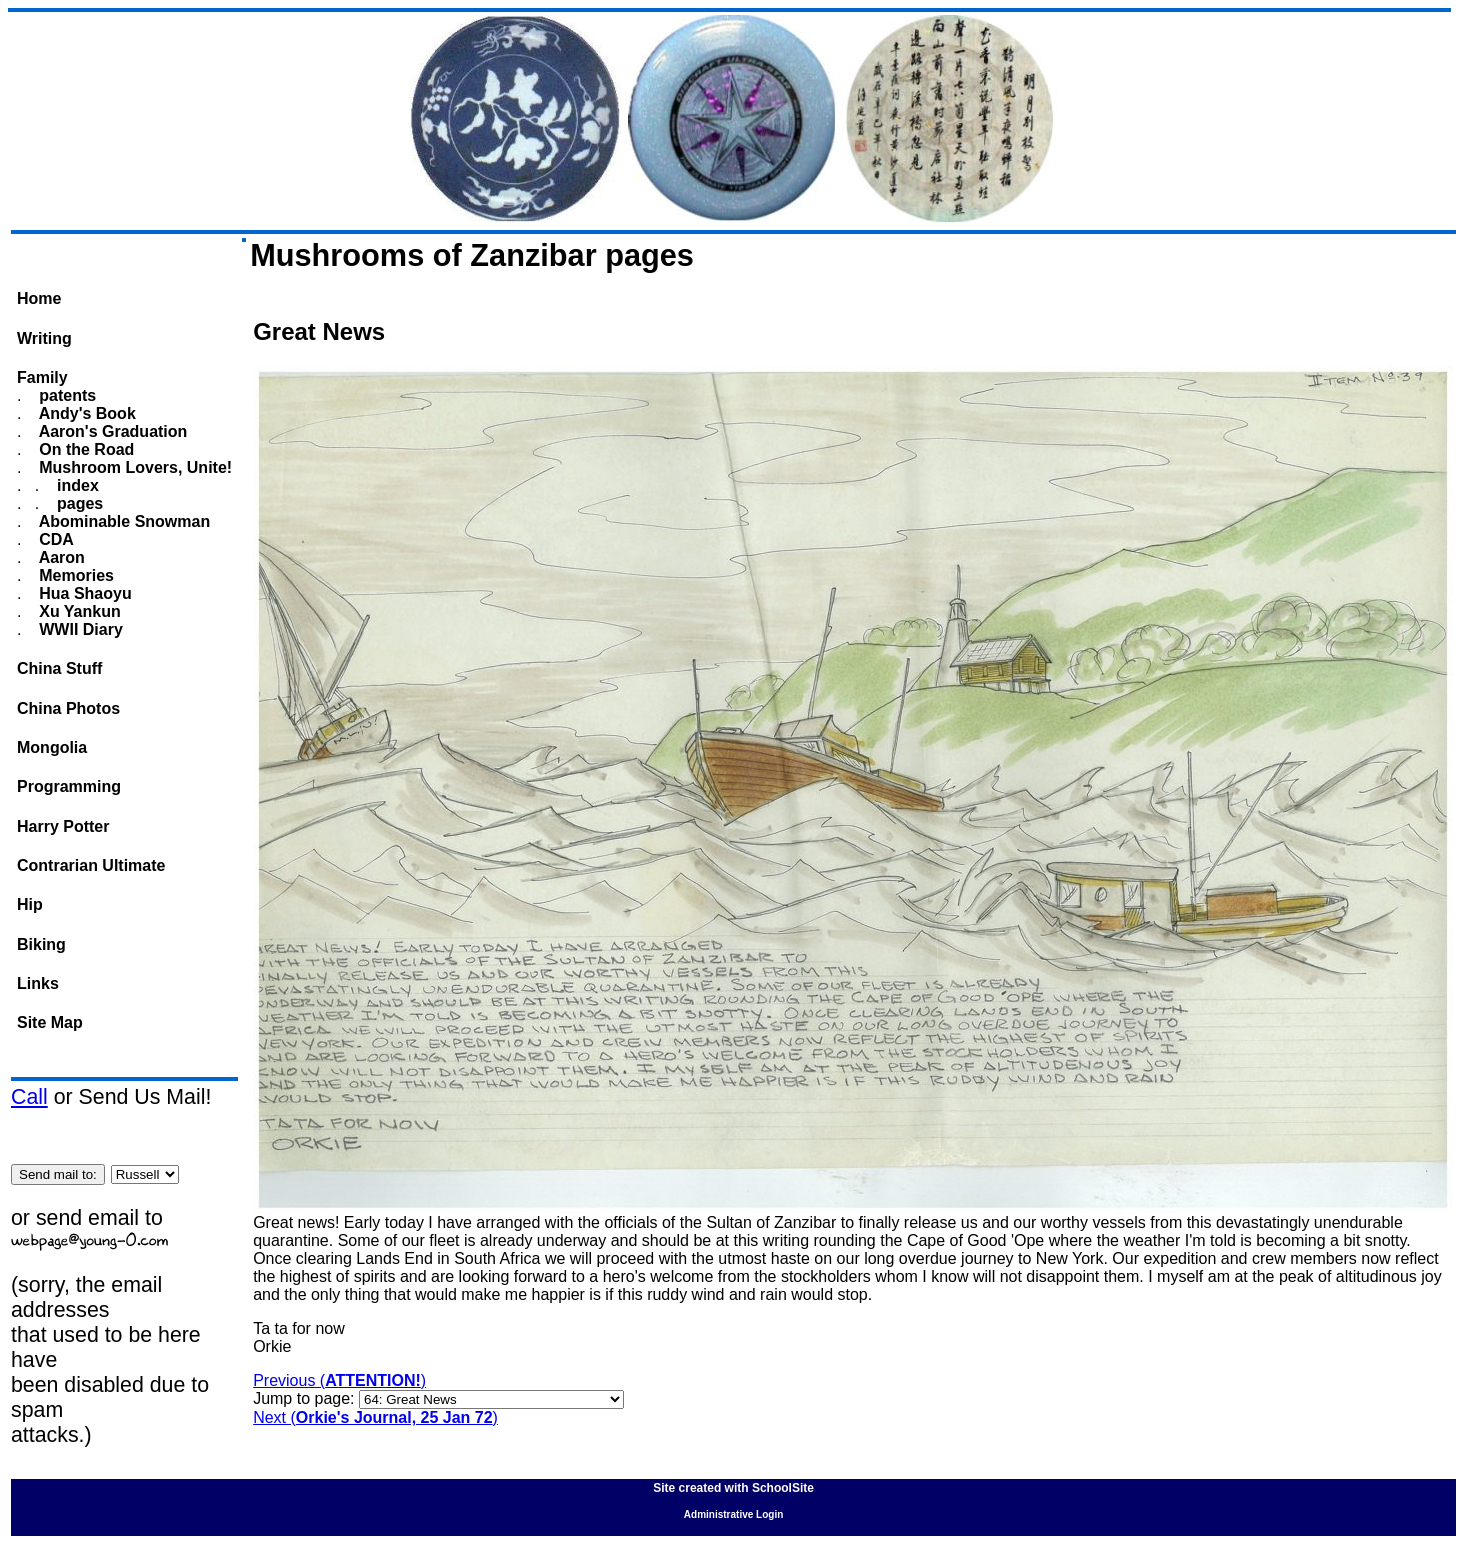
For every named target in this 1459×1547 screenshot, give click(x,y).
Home (39, 298)
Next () (375, 1417)
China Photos (68, 708)
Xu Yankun (78, 611)
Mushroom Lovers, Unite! (133, 467)
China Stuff (59, 668)
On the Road (85, 449)
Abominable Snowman (122, 521)
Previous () (339, 1380)
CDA (54, 539)
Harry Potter (63, 826)
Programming (69, 786)
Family (42, 377)
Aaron (60, 557)
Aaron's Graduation (111, 431)
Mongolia (52, 747)
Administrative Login (733, 1514)
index (76, 485)
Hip (30, 904)
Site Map (50, 1022)
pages (78, 503)
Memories (74, 575)
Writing (44, 338)
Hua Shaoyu (83, 593)
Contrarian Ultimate (91, 865)
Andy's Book (85, 413)
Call (29, 1097)
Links (38, 983)
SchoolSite (783, 1488)
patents (65, 395)
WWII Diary (79, 629)
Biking (41, 944)
